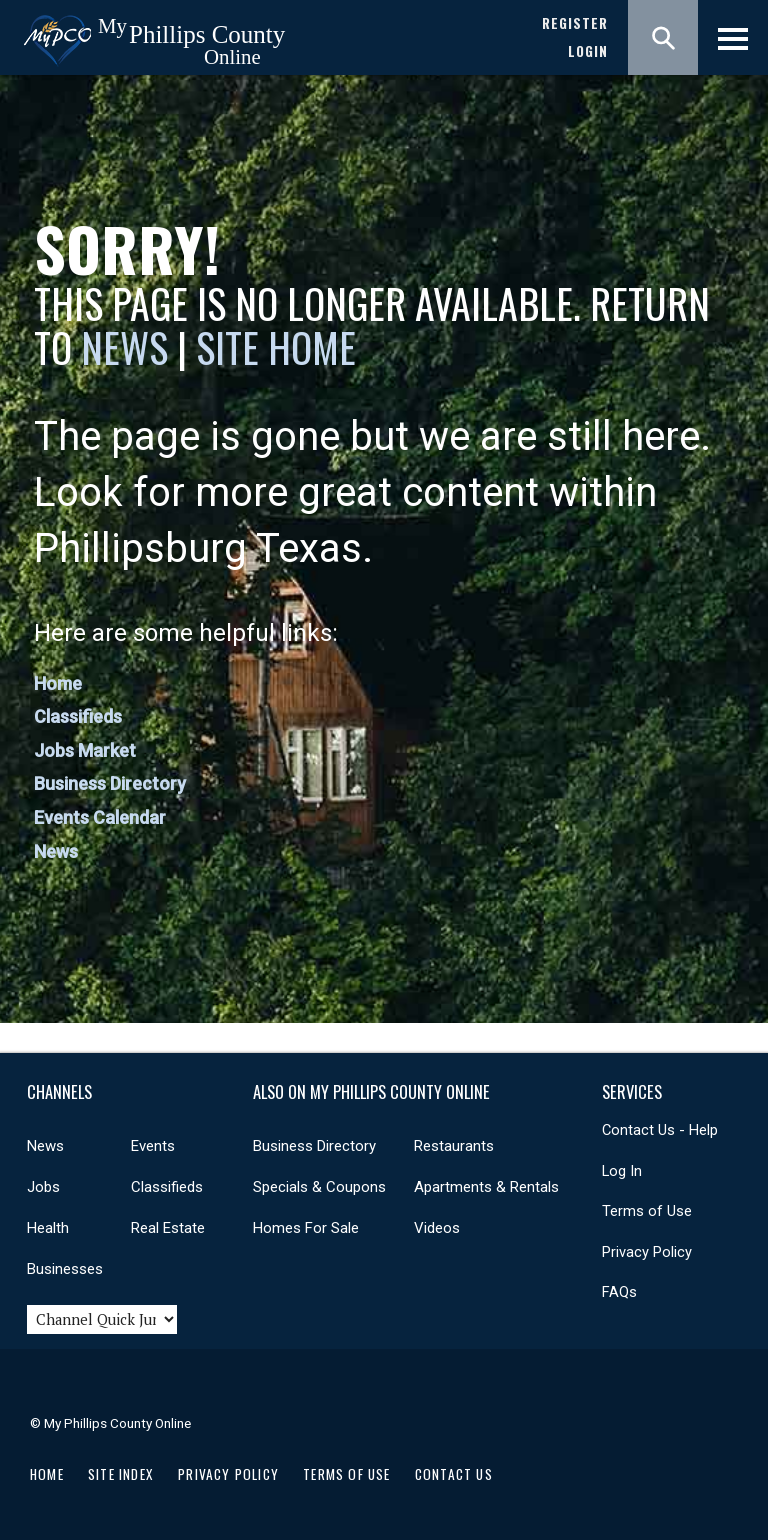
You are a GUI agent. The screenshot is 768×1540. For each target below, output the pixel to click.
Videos (437, 1228)
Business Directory (110, 783)
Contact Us (454, 1474)
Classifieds (78, 716)
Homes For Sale (306, 1228)
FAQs (619, 1292)
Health (48, 1228)
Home (58, 683)
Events (153, 1146)
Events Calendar (100, 817)
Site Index (121, 1474)
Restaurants (454, 1146)
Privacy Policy (647, 1252)
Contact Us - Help (660, 1130)
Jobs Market (85, 750)
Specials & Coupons (319, 1187)
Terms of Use (647, 1211)
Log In (622, 1171)
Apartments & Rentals (486, 1187)
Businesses (65, 1269)
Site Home (276, 347)
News (129, 347)
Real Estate (168, 1228)
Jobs (43, 1187)
